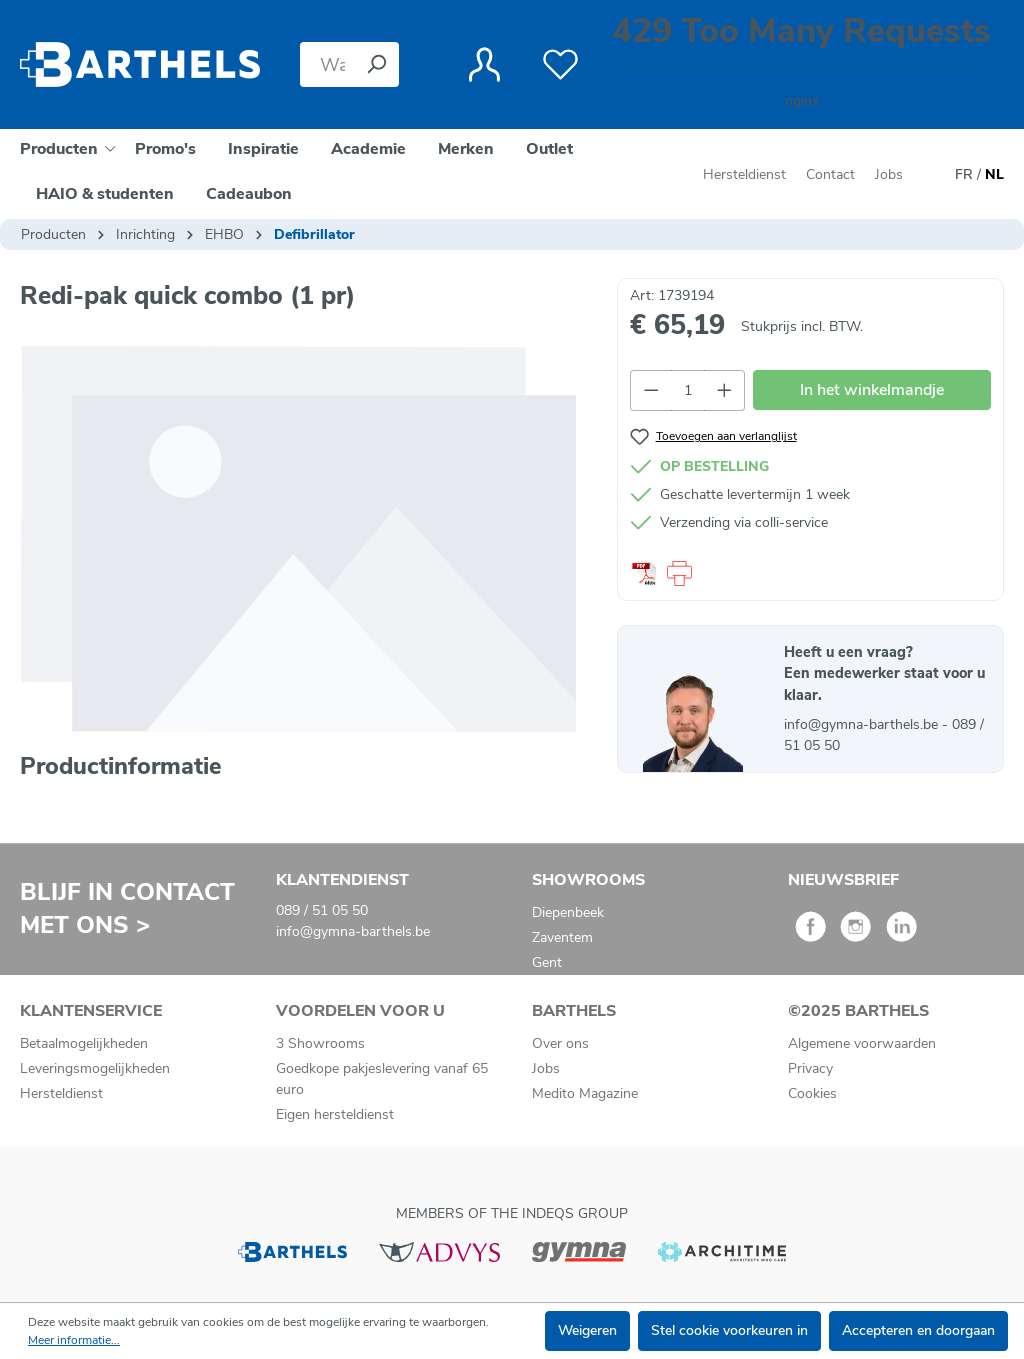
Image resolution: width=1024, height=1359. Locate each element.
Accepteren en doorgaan (918, 1330)
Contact (830, 174)
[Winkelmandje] (801, 64)
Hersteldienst (744, 174)
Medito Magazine (585, 1093)
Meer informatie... (74, 1340)
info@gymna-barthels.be (863, 724)
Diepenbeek (568, 912)
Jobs (889, 174)
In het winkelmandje (872, 390)
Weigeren (587, 1330)
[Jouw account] (484, 65)
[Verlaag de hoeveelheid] (651, 390)
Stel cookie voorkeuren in (729, 1330)
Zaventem (562, 937)
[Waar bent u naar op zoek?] (327, 64)
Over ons (560, 1043)
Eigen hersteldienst (335, 1114)
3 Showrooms (320, 1043)
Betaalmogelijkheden (84, 1043)
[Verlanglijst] (560, 65)
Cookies (812, 1093)
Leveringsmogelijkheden (95, 1068)
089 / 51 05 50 (322, 910)
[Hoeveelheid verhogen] (725, 390)
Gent (547, 962)
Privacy (810, 1068)
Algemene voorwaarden (862, 1043)
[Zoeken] (376, 64)
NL (994, 175)
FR (964, 175)
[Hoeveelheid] (688, 390)
